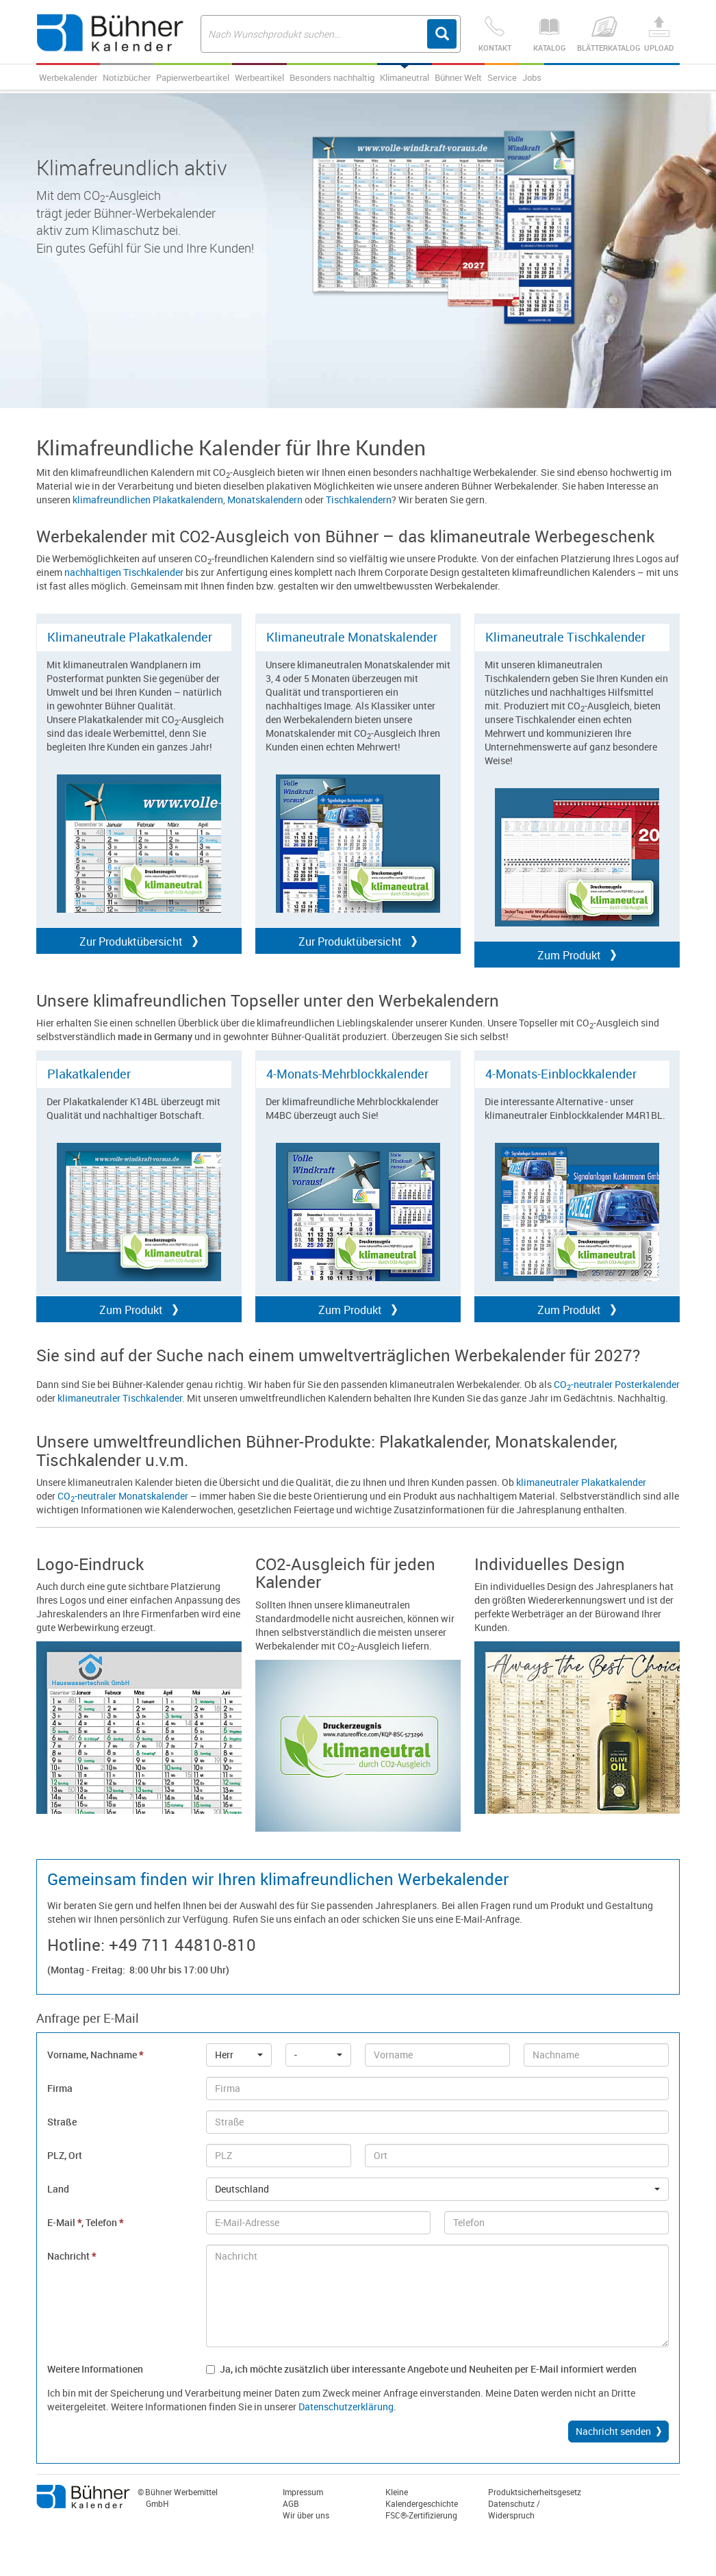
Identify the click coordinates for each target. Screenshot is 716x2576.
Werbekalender (68, 77)
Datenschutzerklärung (346, 2406)
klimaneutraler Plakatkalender (581, 1482)
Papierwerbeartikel (192, 77)
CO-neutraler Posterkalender (617, 1384)
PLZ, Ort (64, 2155)
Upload (659, 34)
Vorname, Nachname (95, 2054)
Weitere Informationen (95, 2368)
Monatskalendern (265, 499)
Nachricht (71, 2255)
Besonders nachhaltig (332, 77)
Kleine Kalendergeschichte (421, 2497)
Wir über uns (306, 2515)
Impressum (303, 2491)
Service (502, 77)
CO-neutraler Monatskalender (122, 1495)
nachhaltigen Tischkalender (123, 572)
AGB (291, 2503)
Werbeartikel (259, 77)
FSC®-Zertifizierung (421, 2515)
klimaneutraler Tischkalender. (121, 1397)
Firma (60, 2088)
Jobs (531, 77)
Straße (62, 2121)
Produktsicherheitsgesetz (534, 2491)
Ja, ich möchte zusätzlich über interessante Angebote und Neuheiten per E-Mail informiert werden (421, 2368)
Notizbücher (127, 77)
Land (58, 2188)
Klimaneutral (404, 77)
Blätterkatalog (604, 34)
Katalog (549, 34)
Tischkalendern (359, 499)
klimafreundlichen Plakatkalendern (148, 499)
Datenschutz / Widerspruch (514, 2509)
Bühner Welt (458, 77)
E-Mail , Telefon (85, 2222)
